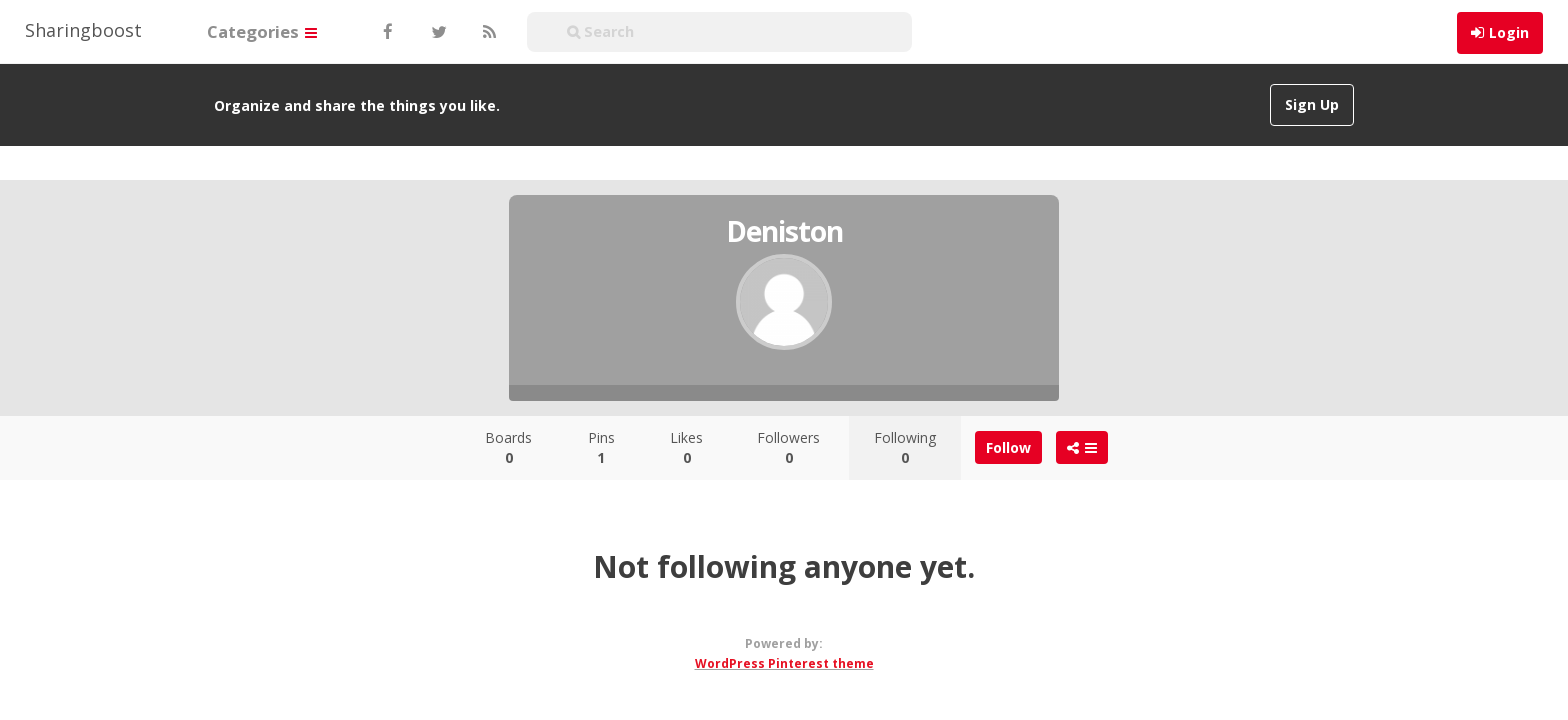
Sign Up (1312, 104)
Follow (1008, 447)
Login (1509, 32)
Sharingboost (83, 30)
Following (905, 447)
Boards (508, 447)
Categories (262, 31)
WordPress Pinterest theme (784, 663)
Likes (686, 447)
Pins (601, 447)
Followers (788, 447)
